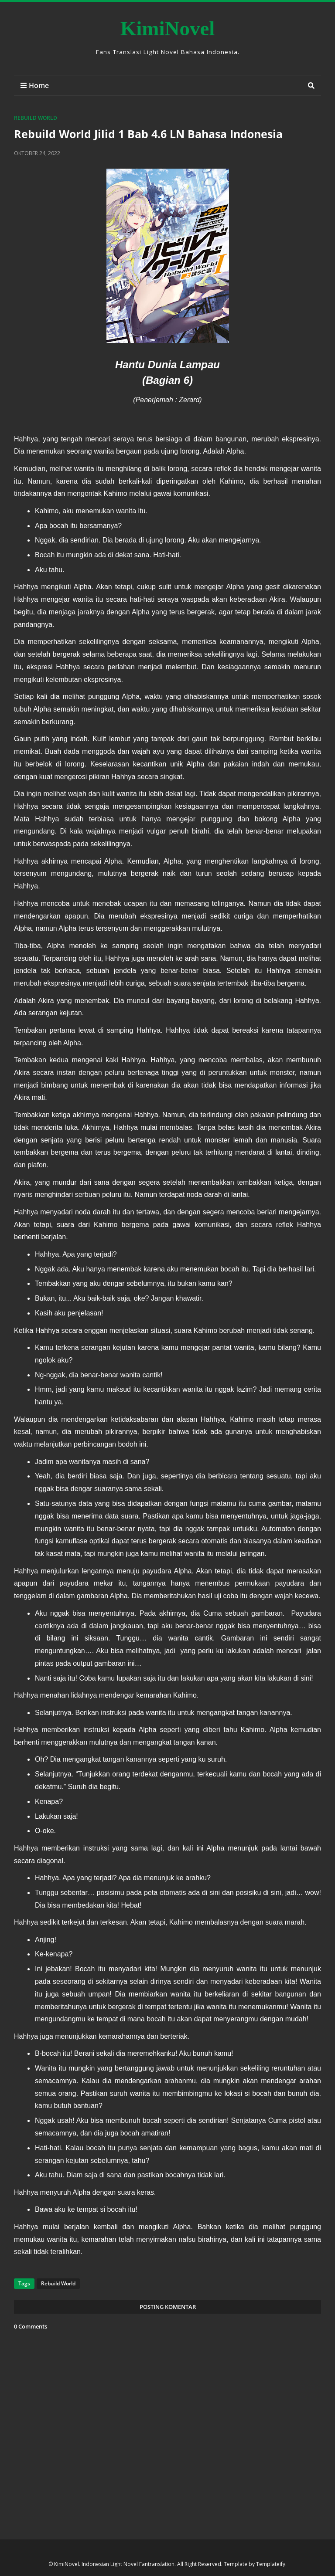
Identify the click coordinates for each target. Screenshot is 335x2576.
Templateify (270, 2564)
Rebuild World (35, 118)
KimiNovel (167, 28)
